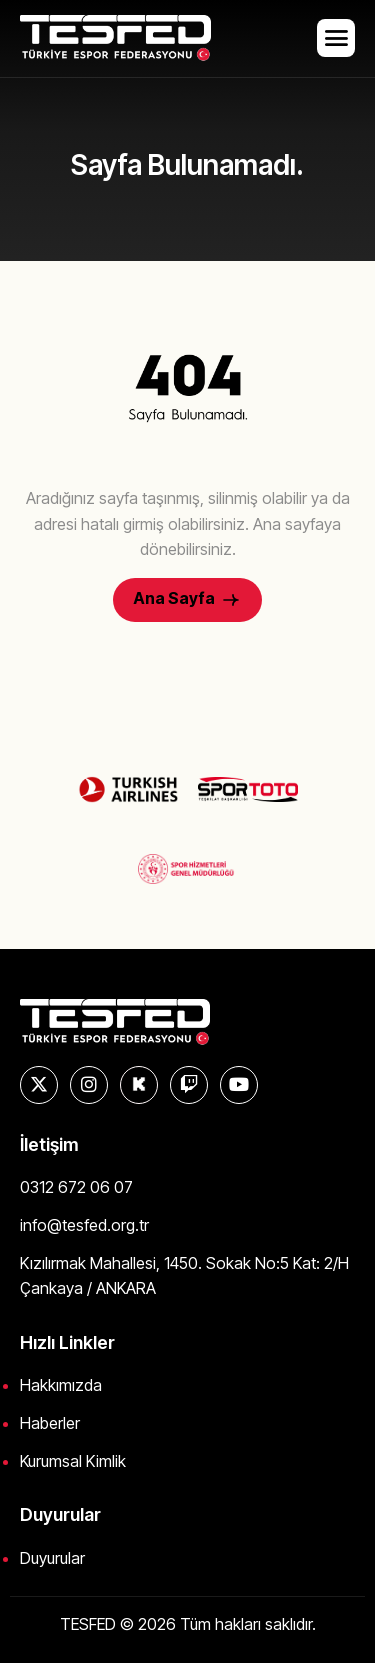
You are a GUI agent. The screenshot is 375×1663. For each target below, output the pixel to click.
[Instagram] (89, 1085)
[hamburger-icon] (336, 38)
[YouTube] (239, 1085)
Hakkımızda (61, 1385)
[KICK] (139, 1085)
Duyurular (52, 1558)
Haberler (50, 1423)
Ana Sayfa (187, 599)
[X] (39, 1085)
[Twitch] (189, 1085)
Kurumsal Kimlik (73, 1461)
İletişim (49, 1144)
